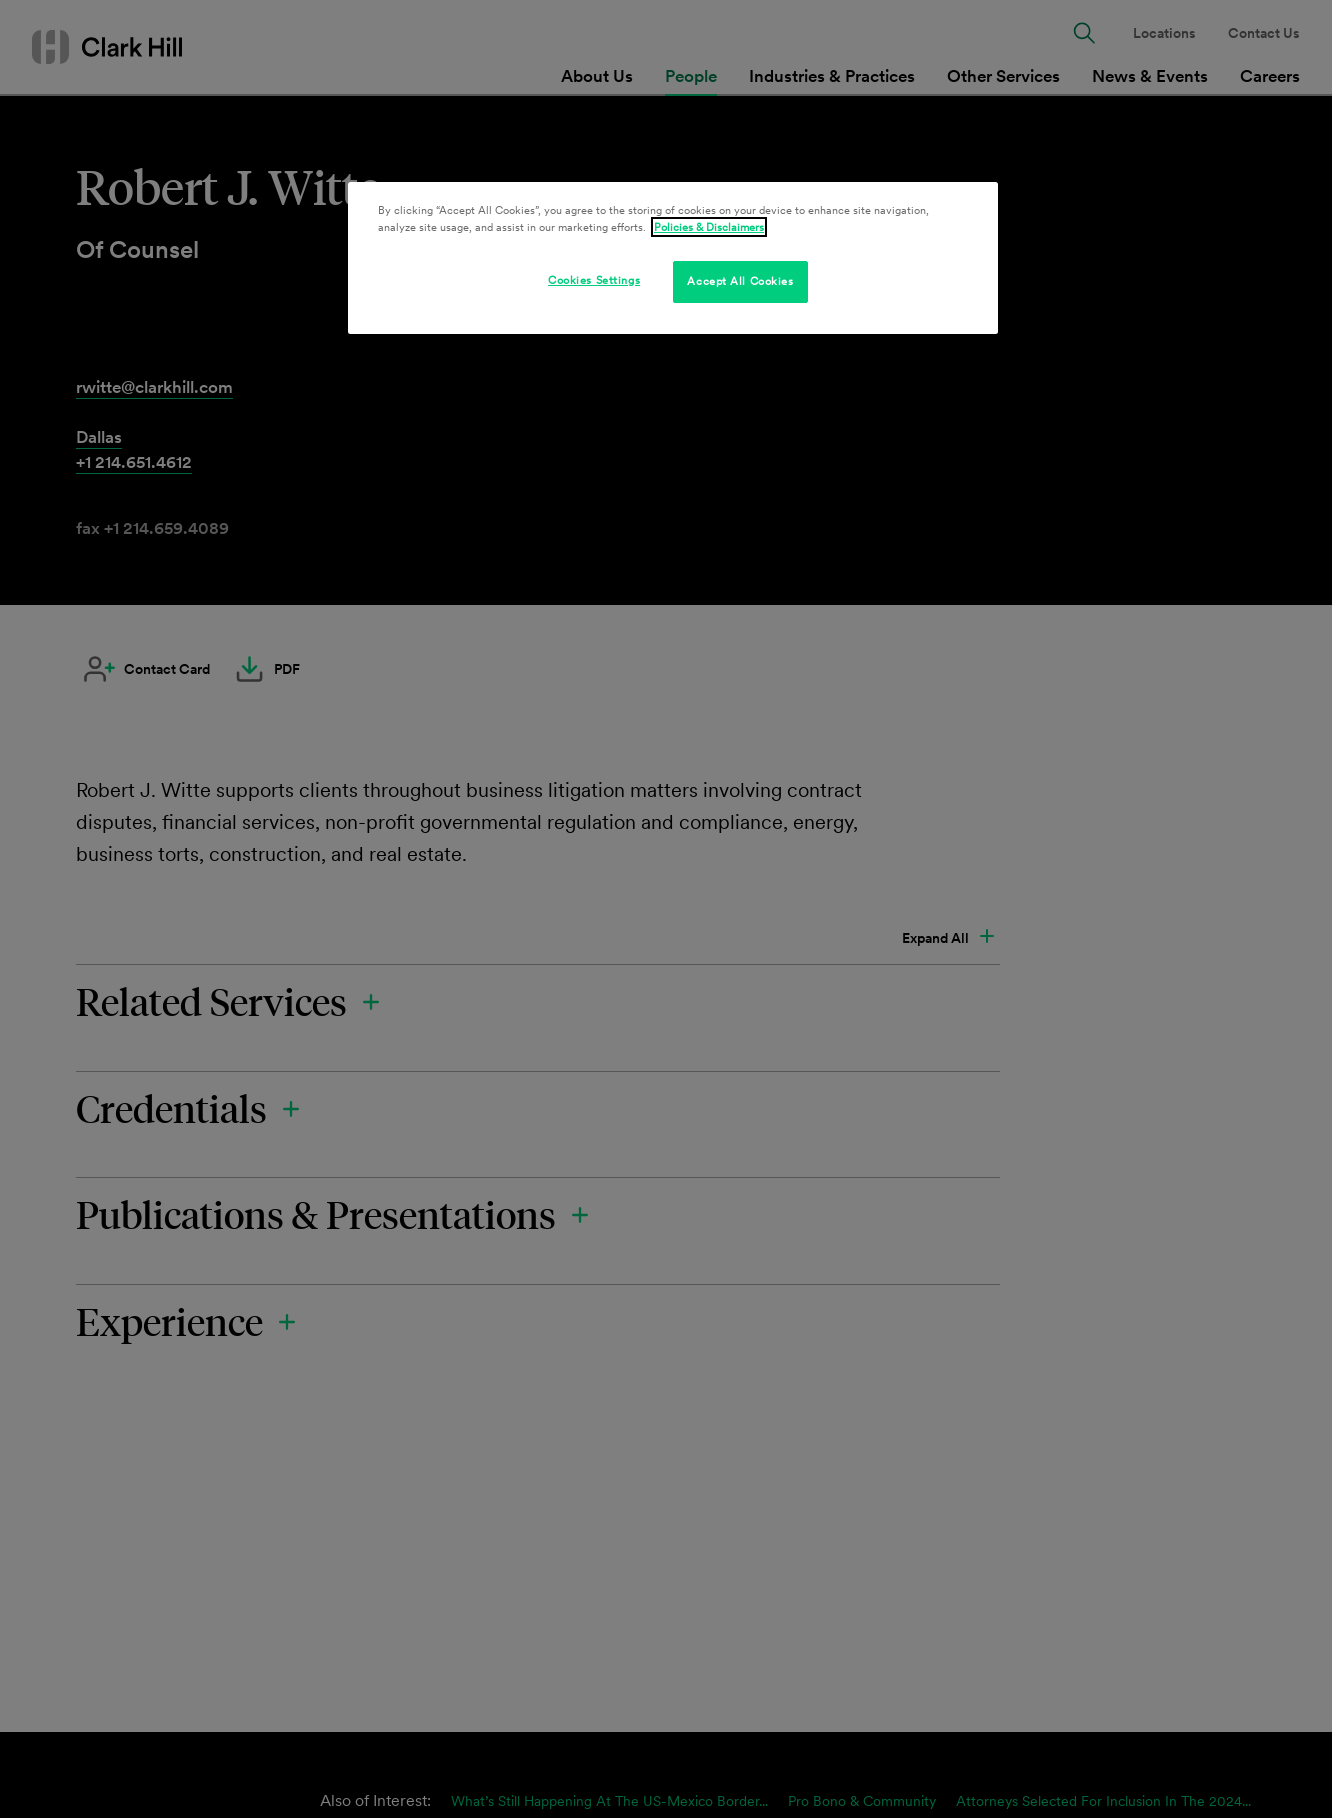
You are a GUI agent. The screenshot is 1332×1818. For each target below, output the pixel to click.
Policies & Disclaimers (709, 227)
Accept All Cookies (740, 281)
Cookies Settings (594, 280)
